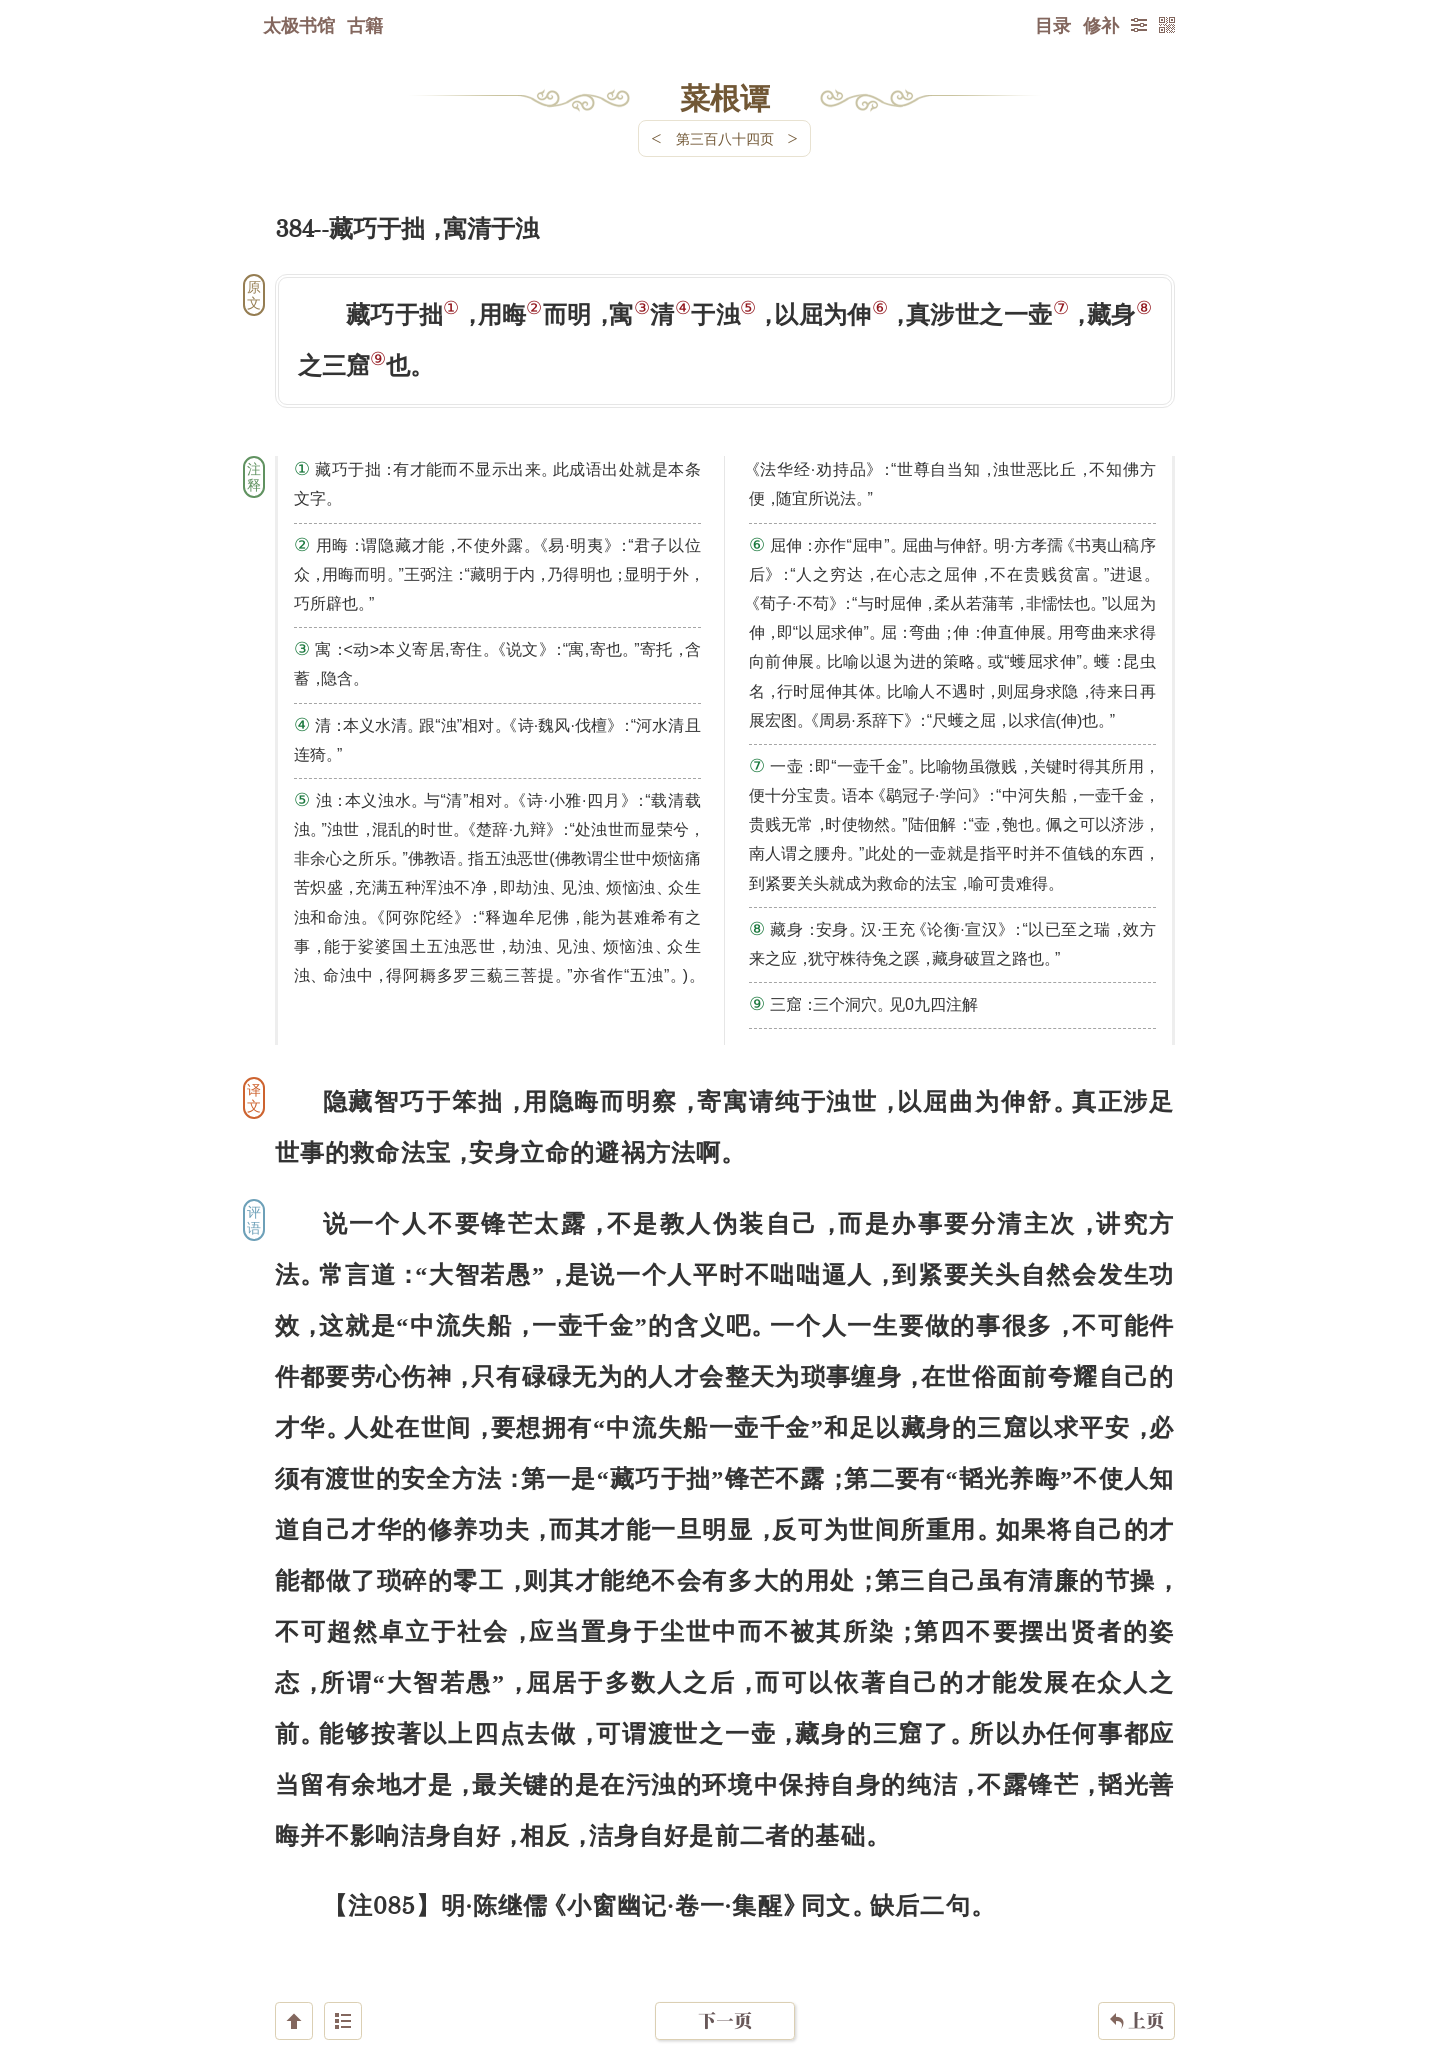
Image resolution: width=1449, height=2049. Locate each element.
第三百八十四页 (725, 138)
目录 (1053, 25)
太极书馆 (299, 25)
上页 (1136, 1930)
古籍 (365, 25)
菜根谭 (725, 97)
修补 (1101, 25)
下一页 (725, 1929)
